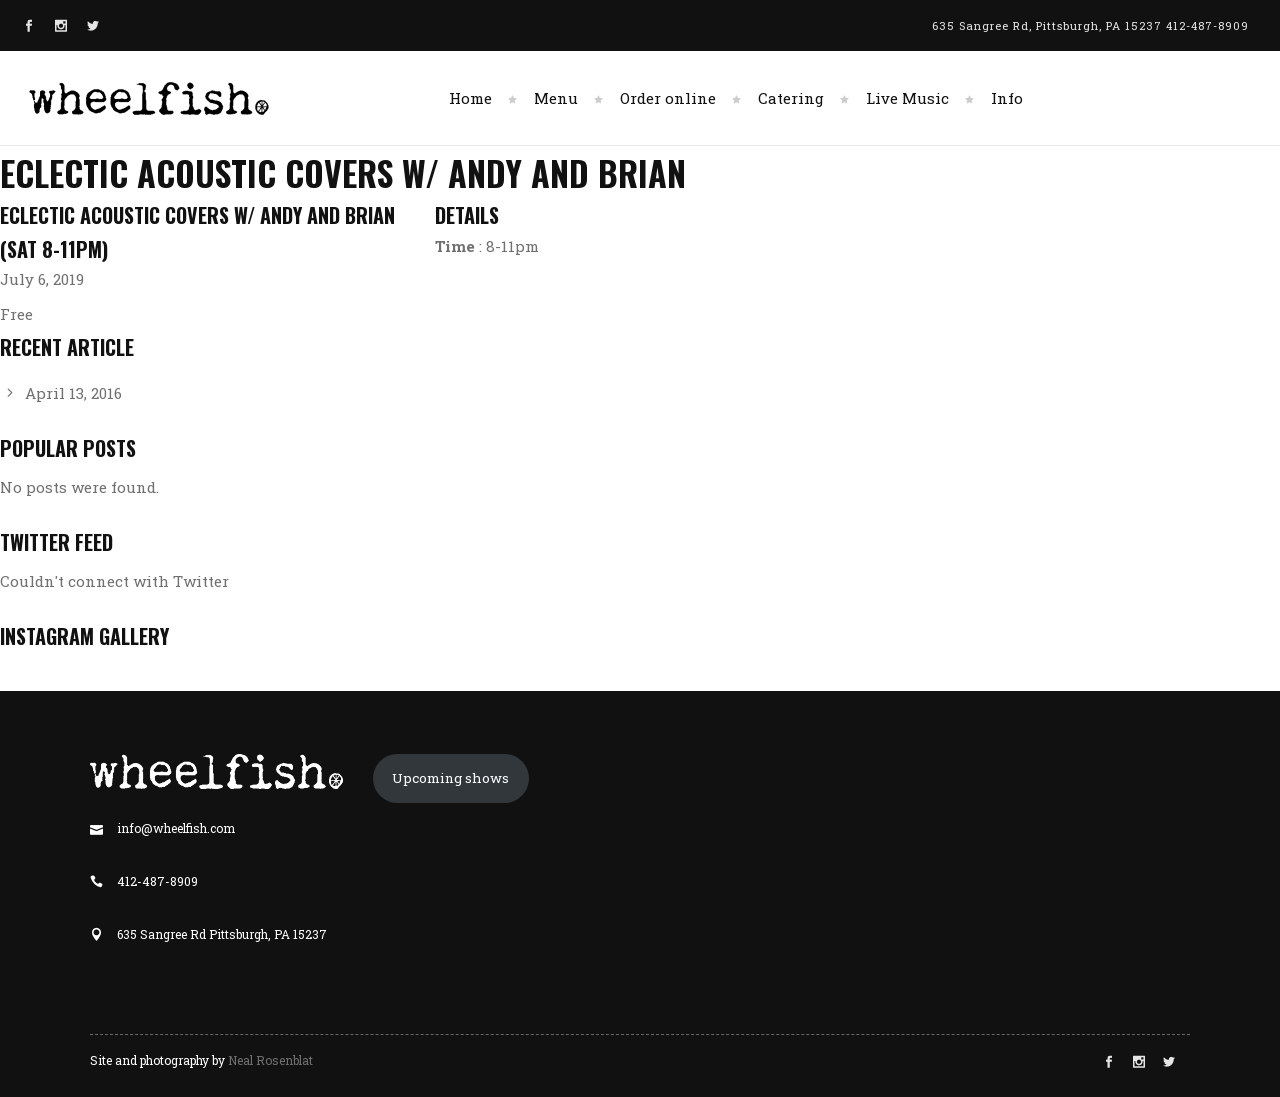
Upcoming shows (450, 778)
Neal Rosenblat (270, 1060)
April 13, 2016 (73, 393)
